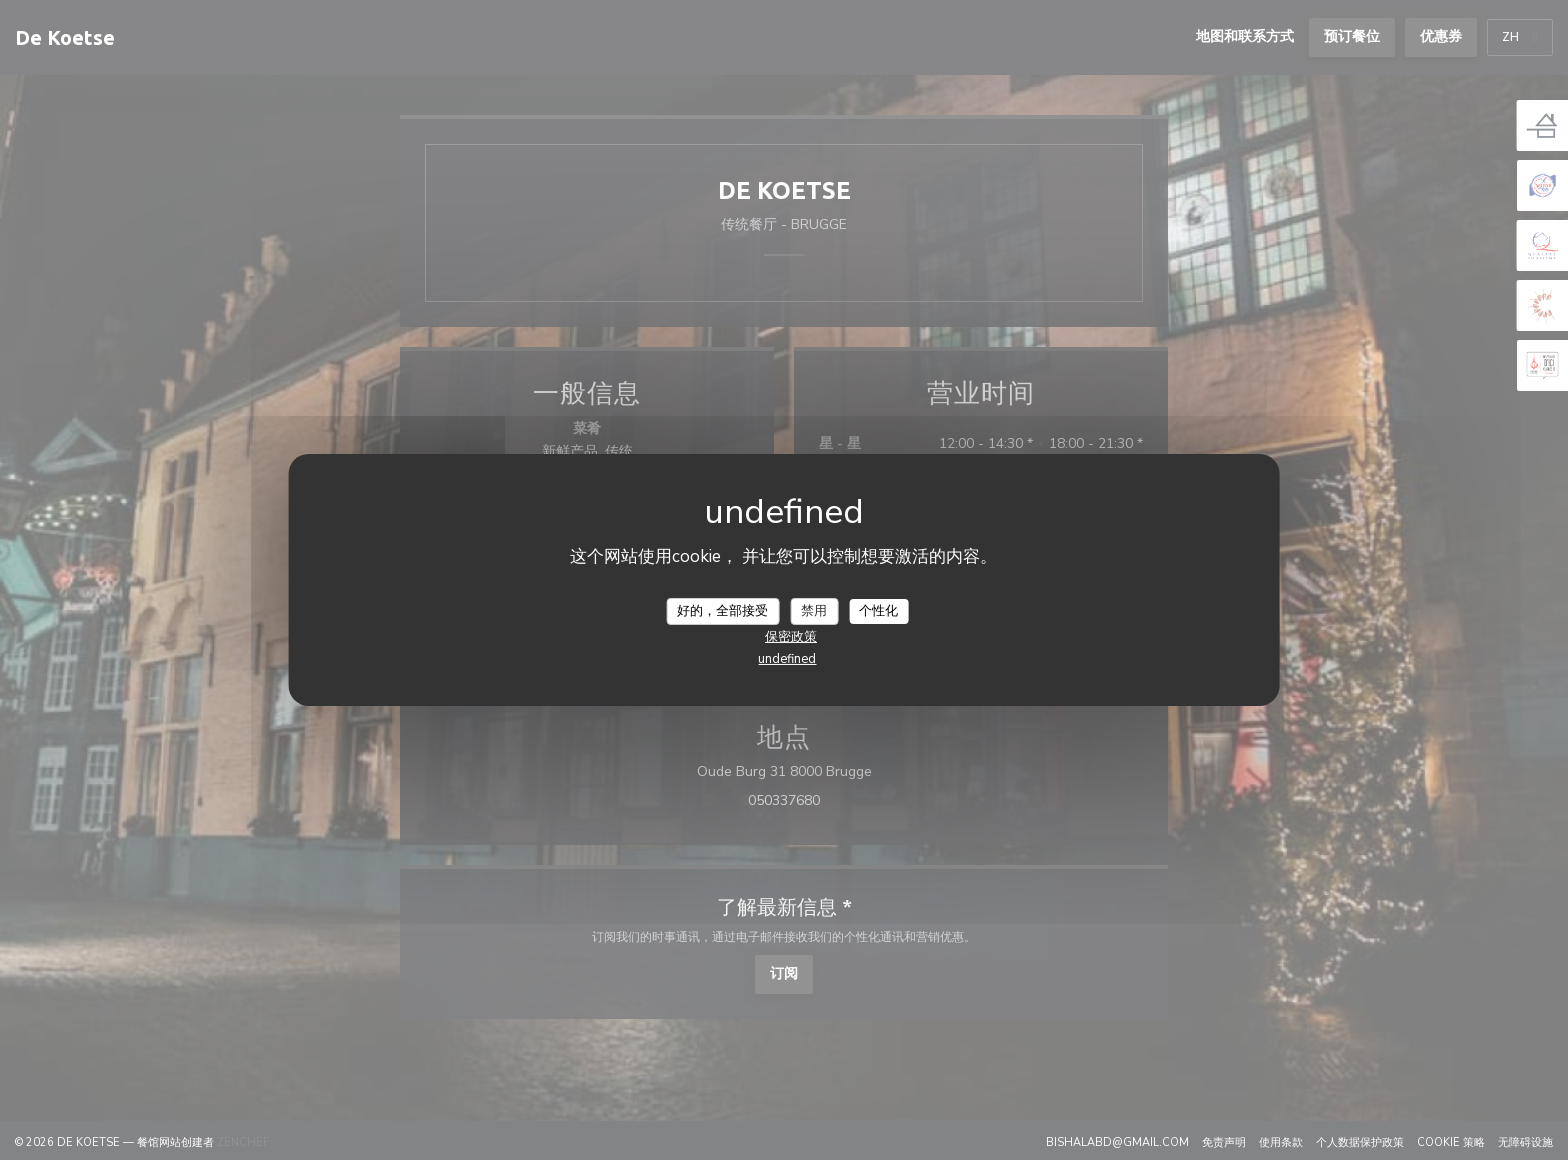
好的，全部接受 (722, 610)
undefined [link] (787, 659)
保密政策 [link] (791, 637)
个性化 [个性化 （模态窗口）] (878, 610)
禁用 (814, 610)
